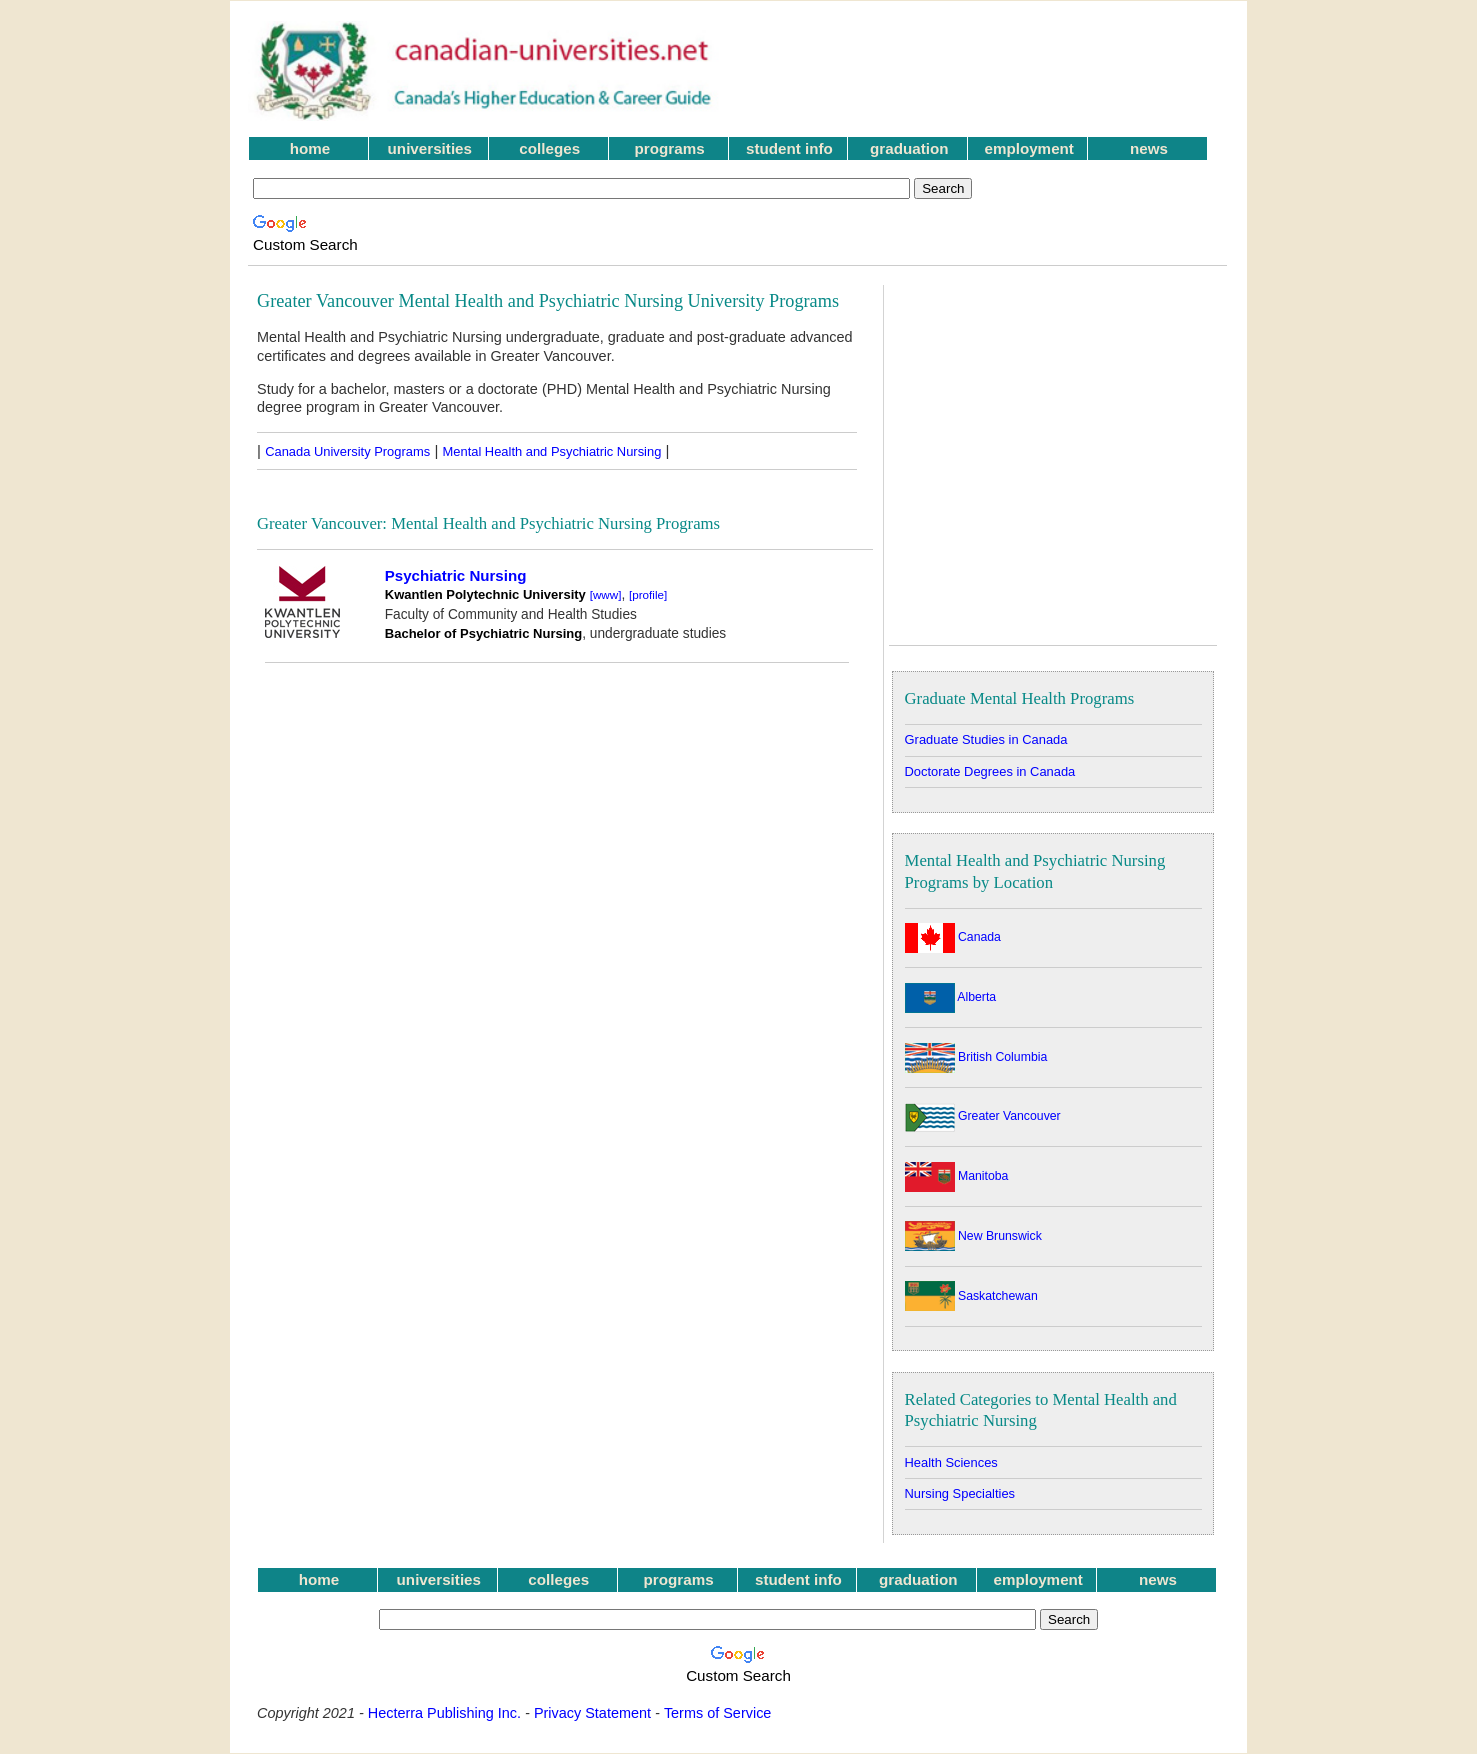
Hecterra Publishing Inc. (444, 1713)
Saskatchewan (971, 1296)
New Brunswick (973, 1236)
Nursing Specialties (960, 1493)
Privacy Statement (592, 1713)
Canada (953, 937)
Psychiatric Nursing (456, 575)
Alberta (951, 997)
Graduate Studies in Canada (986, 739)
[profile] (648, 594)
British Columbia (976, 1057)
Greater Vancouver (983, 1116)
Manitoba (957, 1176)
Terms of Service (718, 1713)
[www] (606, 594)
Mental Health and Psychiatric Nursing (552, 451)
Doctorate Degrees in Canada (990, 771)
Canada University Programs (347, 451)
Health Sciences (951, 1462)
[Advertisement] (988, 71)
